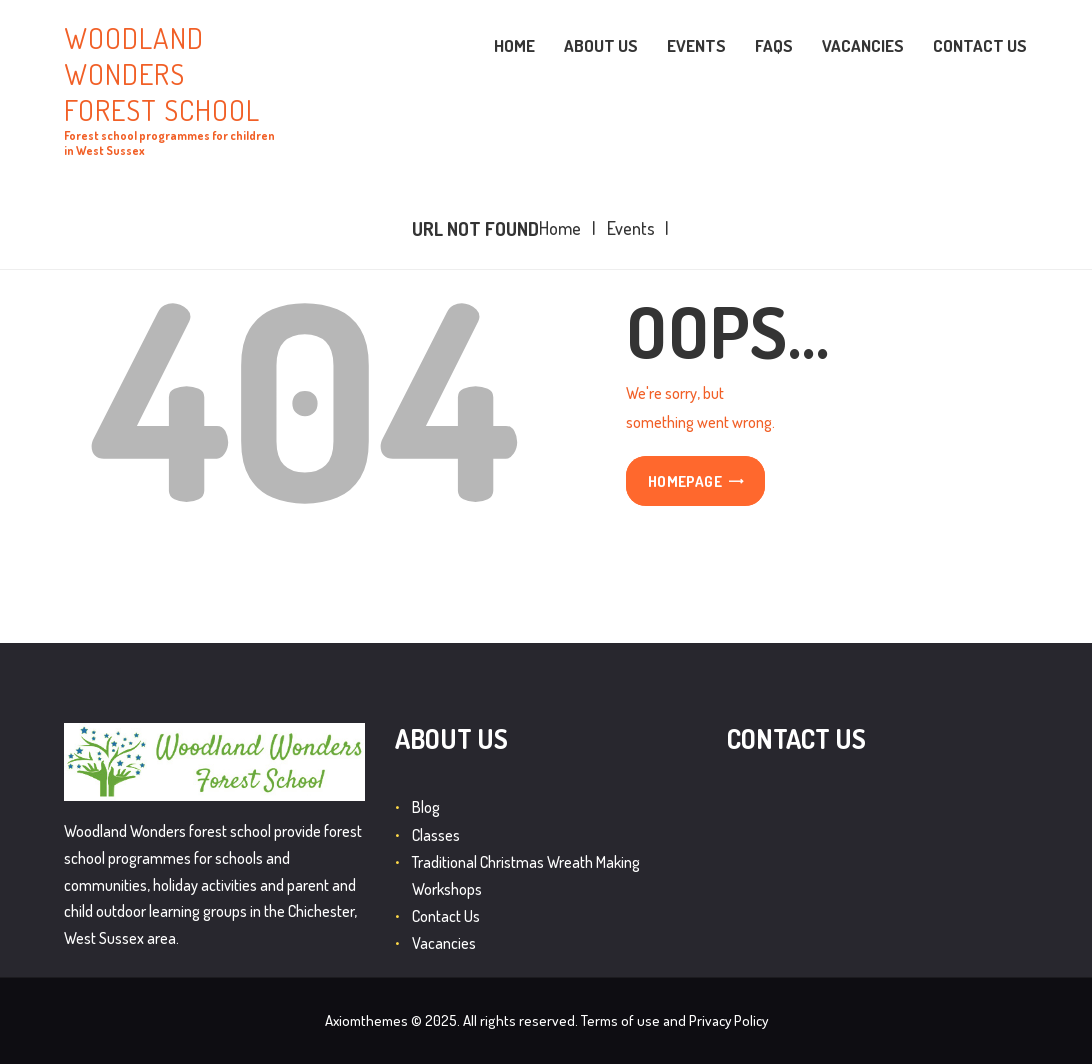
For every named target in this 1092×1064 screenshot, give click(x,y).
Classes (436, 835)
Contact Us (446, 916)
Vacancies (444, 943)
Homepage (685, 482)
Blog (426, 807)
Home (560, 228)
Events (631, 228)
